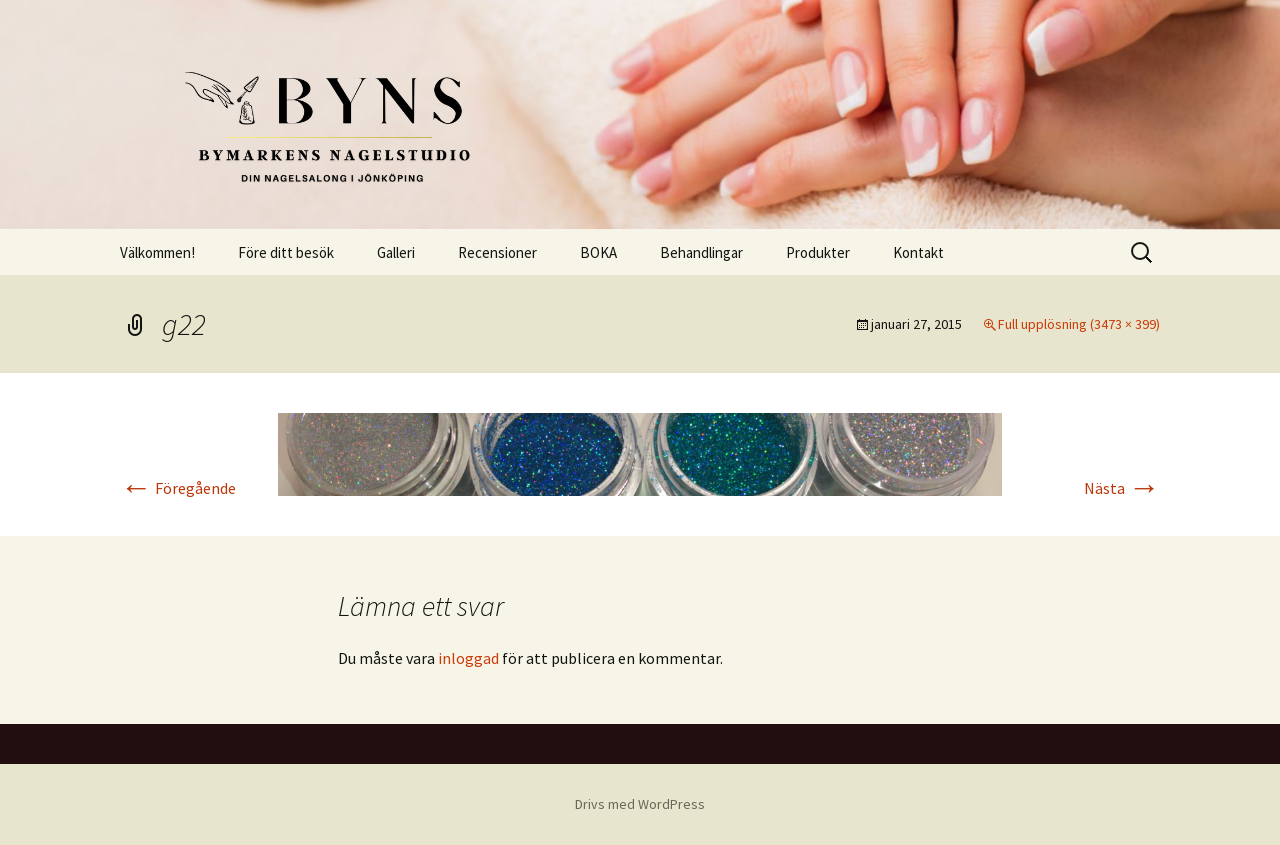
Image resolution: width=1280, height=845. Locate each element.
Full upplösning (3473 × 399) (1079, 324)
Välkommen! (157, 252)
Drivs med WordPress (640, 804)
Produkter (818, 252)
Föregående (178, 488)
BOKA (598, 252)
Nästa (1122, 488)
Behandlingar (701, 252)
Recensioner (497, 252)
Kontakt (918, 252)
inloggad (468, 658)
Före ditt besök (286, 252)
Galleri (396, 252)
